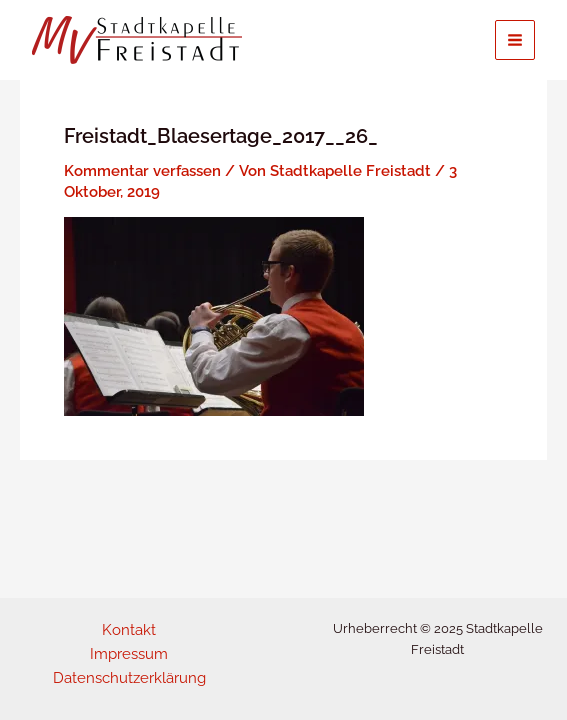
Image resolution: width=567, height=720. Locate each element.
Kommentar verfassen (142, 170)
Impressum (129, 653)
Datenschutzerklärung (129, 677)
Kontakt (129, 629)
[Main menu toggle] (515, 40)
